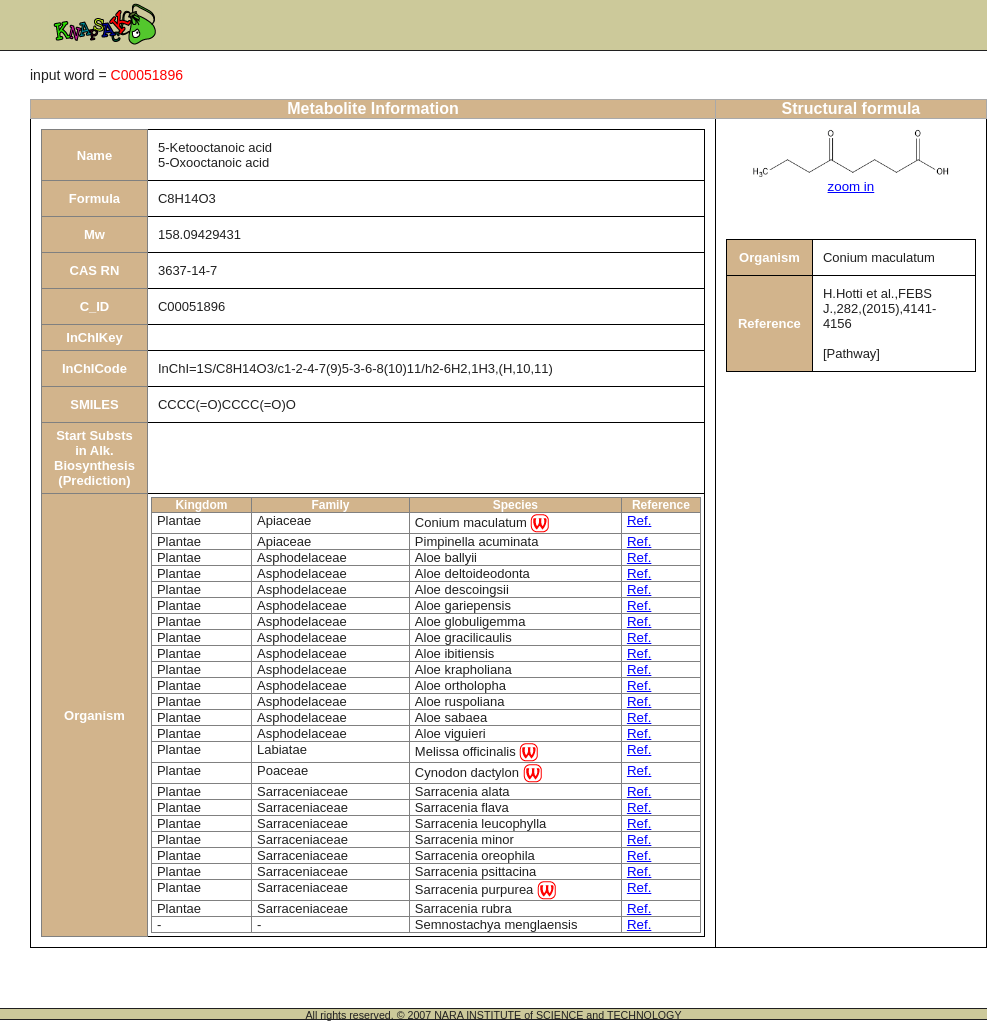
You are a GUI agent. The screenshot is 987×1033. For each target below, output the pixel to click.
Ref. (639, 520)
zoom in (851, 186)
